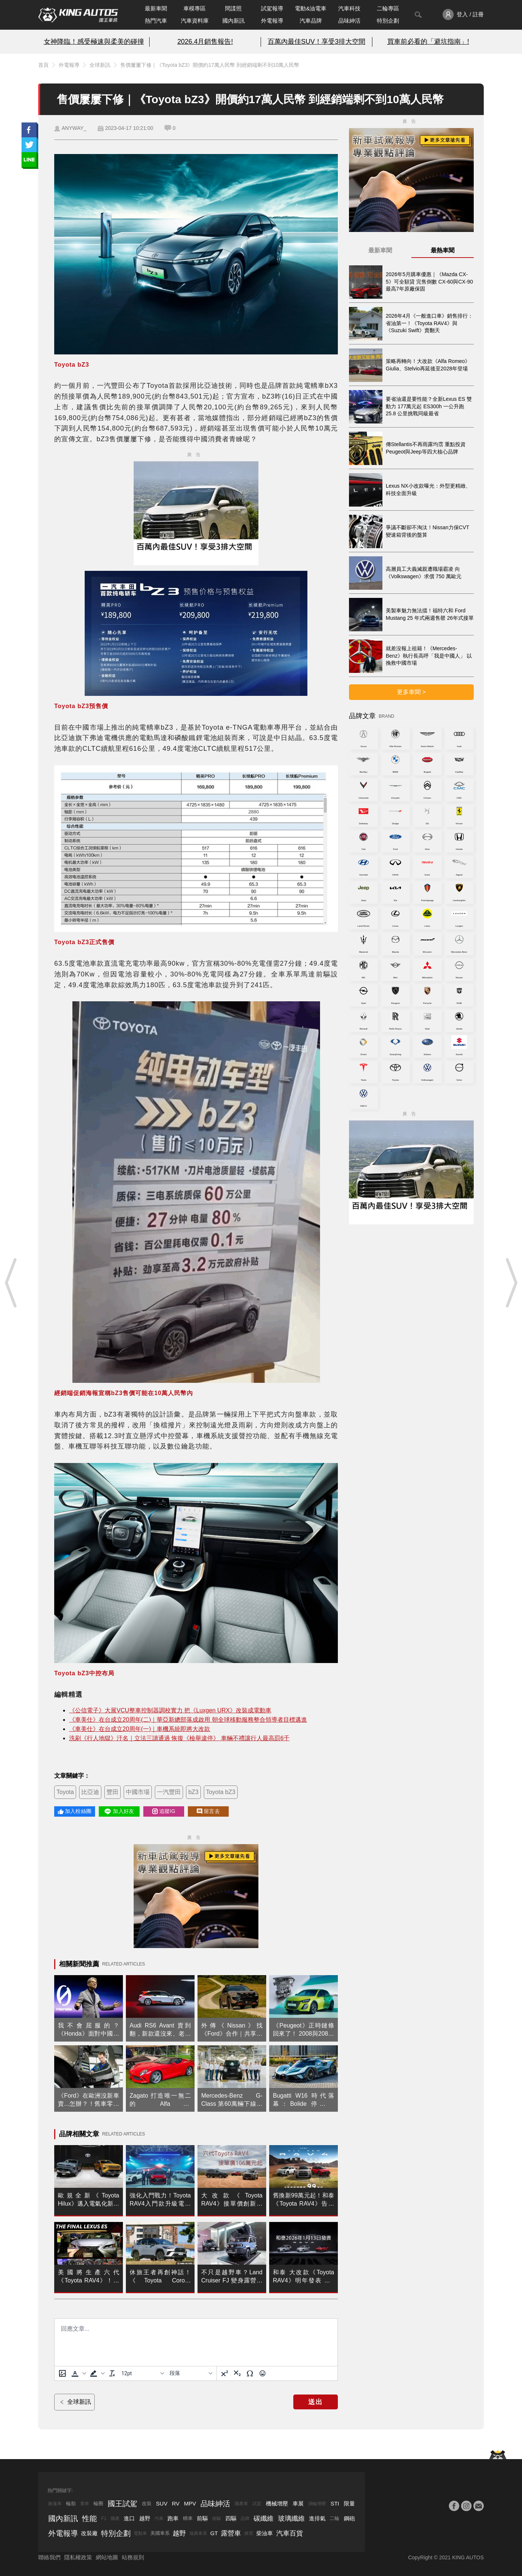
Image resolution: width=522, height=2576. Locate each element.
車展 (298, 2503)
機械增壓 (277, 2503)
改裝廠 (89, 2533)
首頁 (43, 65)
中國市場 (138, 1792)
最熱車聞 (442, 250)
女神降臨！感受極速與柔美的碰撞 (94, 41)
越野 (144, 2518)
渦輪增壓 (317, 2503)
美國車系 (160, 2533)
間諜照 (233, 8)
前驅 (202, 2518)
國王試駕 (122, 2504)
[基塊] (191, 2373)
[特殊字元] (250, 2373)
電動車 (140, 2533)
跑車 (173, 2518)
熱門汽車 (156, 20)
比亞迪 (90, 1792)
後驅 (216, 2518)
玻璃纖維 (291, 2518)
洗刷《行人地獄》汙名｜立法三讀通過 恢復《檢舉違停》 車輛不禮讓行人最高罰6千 (179, 1738)
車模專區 (194, 8)
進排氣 (317, 2518)
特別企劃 (388, 20)
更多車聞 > (411, 692)
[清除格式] (112, 2373)
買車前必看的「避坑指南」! (428, 41)
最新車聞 (156, 8)
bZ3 (193, 1792)
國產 (115, 2518)
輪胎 (71, 2503)
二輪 (334, 2518)
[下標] (237, 2373)
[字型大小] (142, 2373)
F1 (104, 2518)
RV (176, 2503)
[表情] (262, 2373)
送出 (315, 2402)
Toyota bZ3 (220, 1792)
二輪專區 (388, 8)
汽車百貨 (289, 2533)
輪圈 (98, 2503)
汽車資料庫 (195, 20)
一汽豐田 (169, 1792)
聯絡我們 (49, 2557)
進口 (129, 2518)
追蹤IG (164, 1811)
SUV (161, 2503)
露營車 (231, 2533)
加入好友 (119, 1811)
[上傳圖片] (62, 2373)
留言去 (208, 1811)
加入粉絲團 (74, 1811)
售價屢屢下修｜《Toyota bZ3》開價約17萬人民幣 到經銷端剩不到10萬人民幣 (209, 65)
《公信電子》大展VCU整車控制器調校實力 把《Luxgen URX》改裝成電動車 (170, 1710)
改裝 (146, 2503)
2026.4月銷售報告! (205, 41)
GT (214, 2533)
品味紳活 (349, 20)
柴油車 (264, 2533)
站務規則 (133, 2557)
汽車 (158, 2518)
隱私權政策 (78, 2557)
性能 (89, 2518)
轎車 (188, 2518)
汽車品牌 (311, 20)
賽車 (84, 2503)
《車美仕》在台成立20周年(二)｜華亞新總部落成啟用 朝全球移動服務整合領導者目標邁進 (188, 1719)
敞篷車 (55, 2503)
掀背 (248, 2533)
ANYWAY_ (74, 128)
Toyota (65, 1792)
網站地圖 (107, 2557)
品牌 (245, 2518)
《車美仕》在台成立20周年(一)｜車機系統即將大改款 (139, 1729)
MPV (190, 2503)
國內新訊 (233, 20)
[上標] (224, 2373)
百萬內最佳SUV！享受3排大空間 (316, 41)
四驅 (230, 2518)
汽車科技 (349, 8)
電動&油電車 (310, 8)
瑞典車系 (198, 2533)
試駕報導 (272, 8)
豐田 (112, 1792)
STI (334, 2503)
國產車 (241, 2503)
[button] (78, 2373)
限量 (349, 2503)
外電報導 (272, 20)
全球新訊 (99, 65)
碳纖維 (264, 2518)
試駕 (256, 2503)
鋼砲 (349, 2518)
